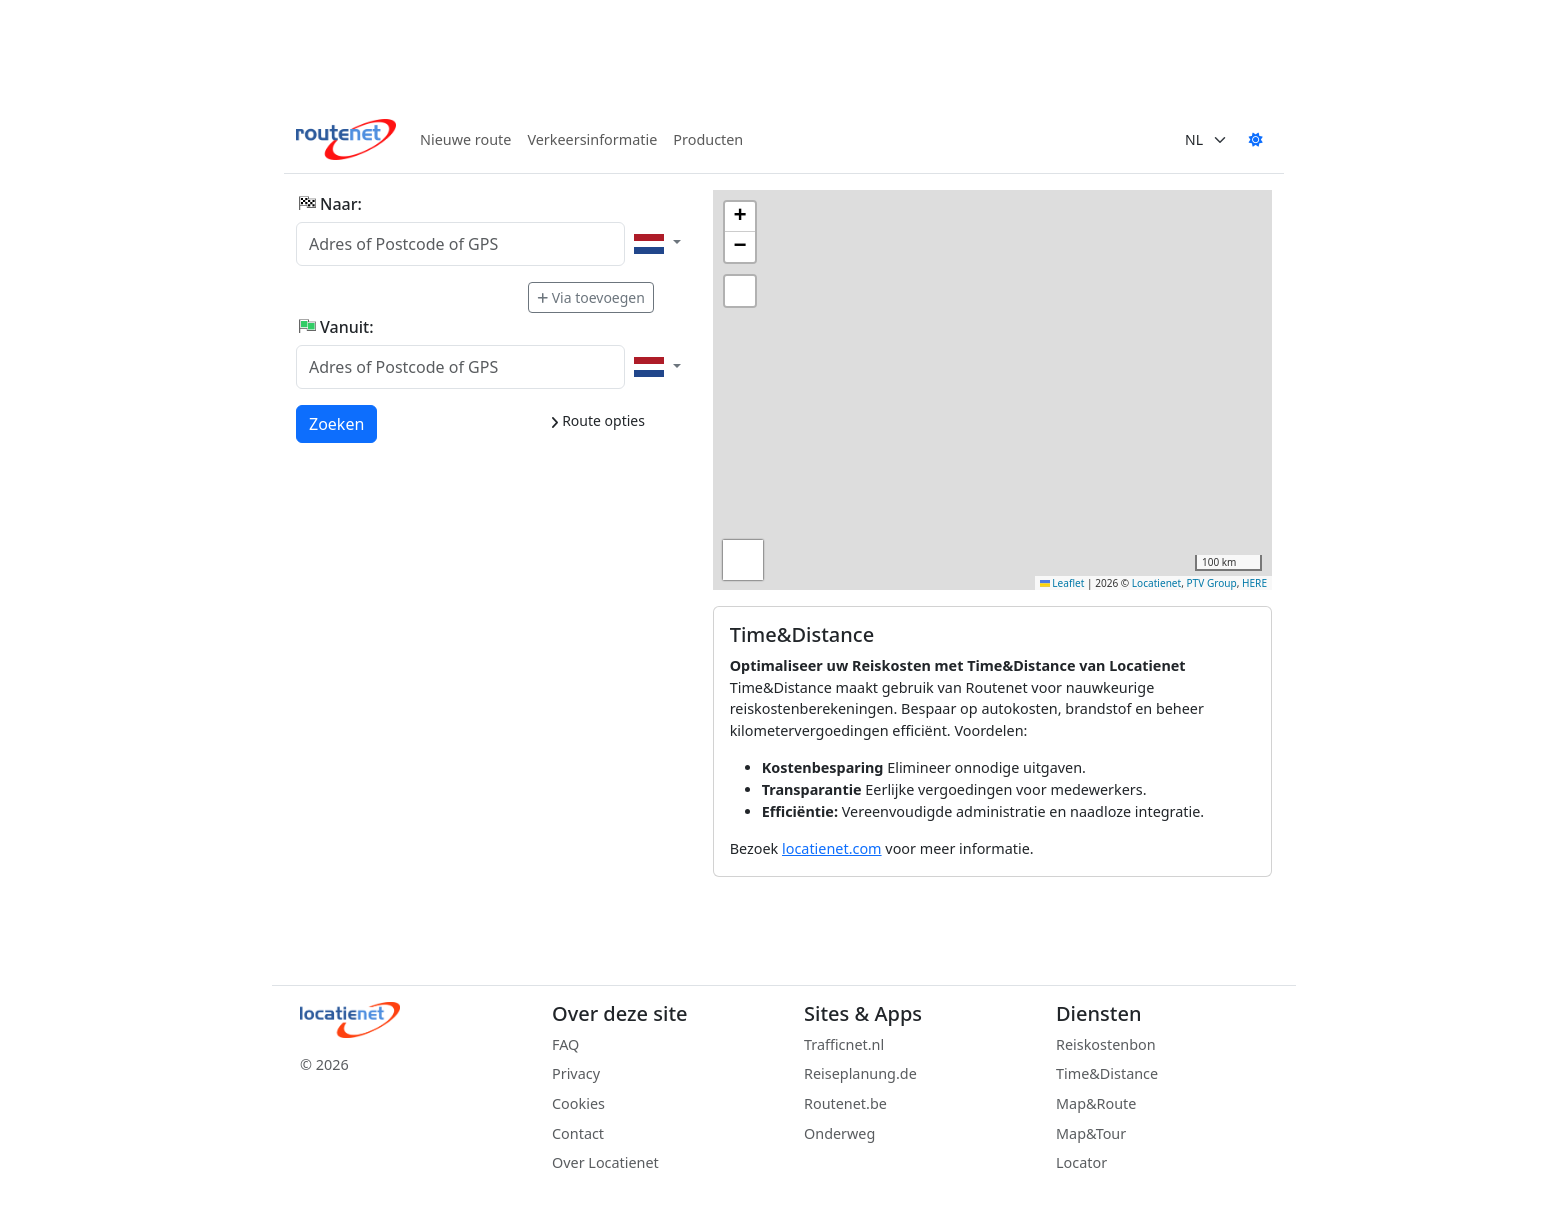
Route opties (597, 420)
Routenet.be (845, 1103)
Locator (1081, 1162)
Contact (578, 1133)
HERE (1254, 583)
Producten (708, 139)
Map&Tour (1091, 1133)
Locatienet (1156, 583)
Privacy (576, 1073)
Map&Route (1096, 1103)
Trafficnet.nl (844, 1044)
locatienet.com (832, 848)
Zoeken (337, 423)
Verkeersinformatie (592, 139)
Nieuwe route (465, 139)
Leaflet (1062, 583)
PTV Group (1212, 583)
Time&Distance (1107, 1073)
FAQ (565, 1044)
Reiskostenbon (1106, 1044)
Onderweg (839, 1133)
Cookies (578, 1103)
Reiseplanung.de (860, 1073)
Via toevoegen (591, 297)
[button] (740, 217)
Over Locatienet (605, 1162)
